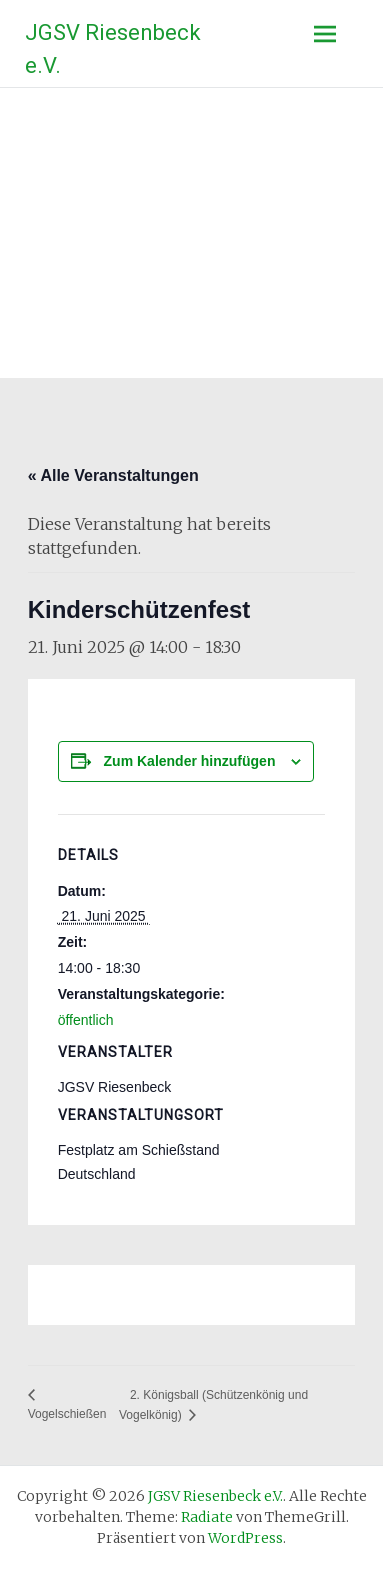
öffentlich (86, 1020)
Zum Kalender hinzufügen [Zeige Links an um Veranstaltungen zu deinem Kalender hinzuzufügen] (190, 761)
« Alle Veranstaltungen (113, 475)
